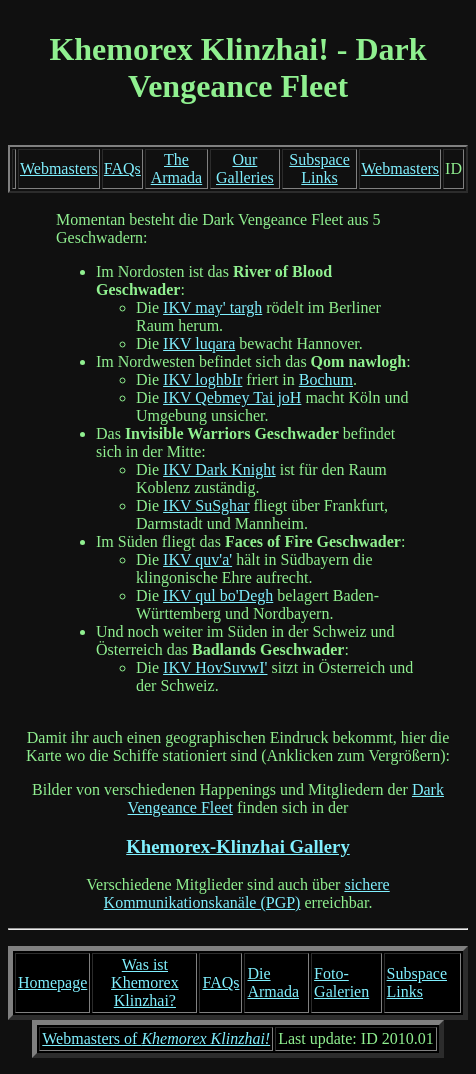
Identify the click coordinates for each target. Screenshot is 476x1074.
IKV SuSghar (206, 505)
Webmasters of (156, 1038)
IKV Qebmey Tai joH (232, 397)
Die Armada (273, 982)
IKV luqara (199, 343)
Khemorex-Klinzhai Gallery (238, 846)
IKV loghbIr (202, 379)
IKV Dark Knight (219, 469)
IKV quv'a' (197, 559)
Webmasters (59, 168)
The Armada (177, 168)
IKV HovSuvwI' (215, 667)
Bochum (326, 379)
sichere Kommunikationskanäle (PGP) (247, 893)
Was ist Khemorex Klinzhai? (145, 982)
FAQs (122, 168)
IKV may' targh (212, 307)
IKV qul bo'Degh (218, 595)
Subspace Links (319, 168)
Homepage (52, 982)
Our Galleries (245, 168)
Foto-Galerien (341, 982)
